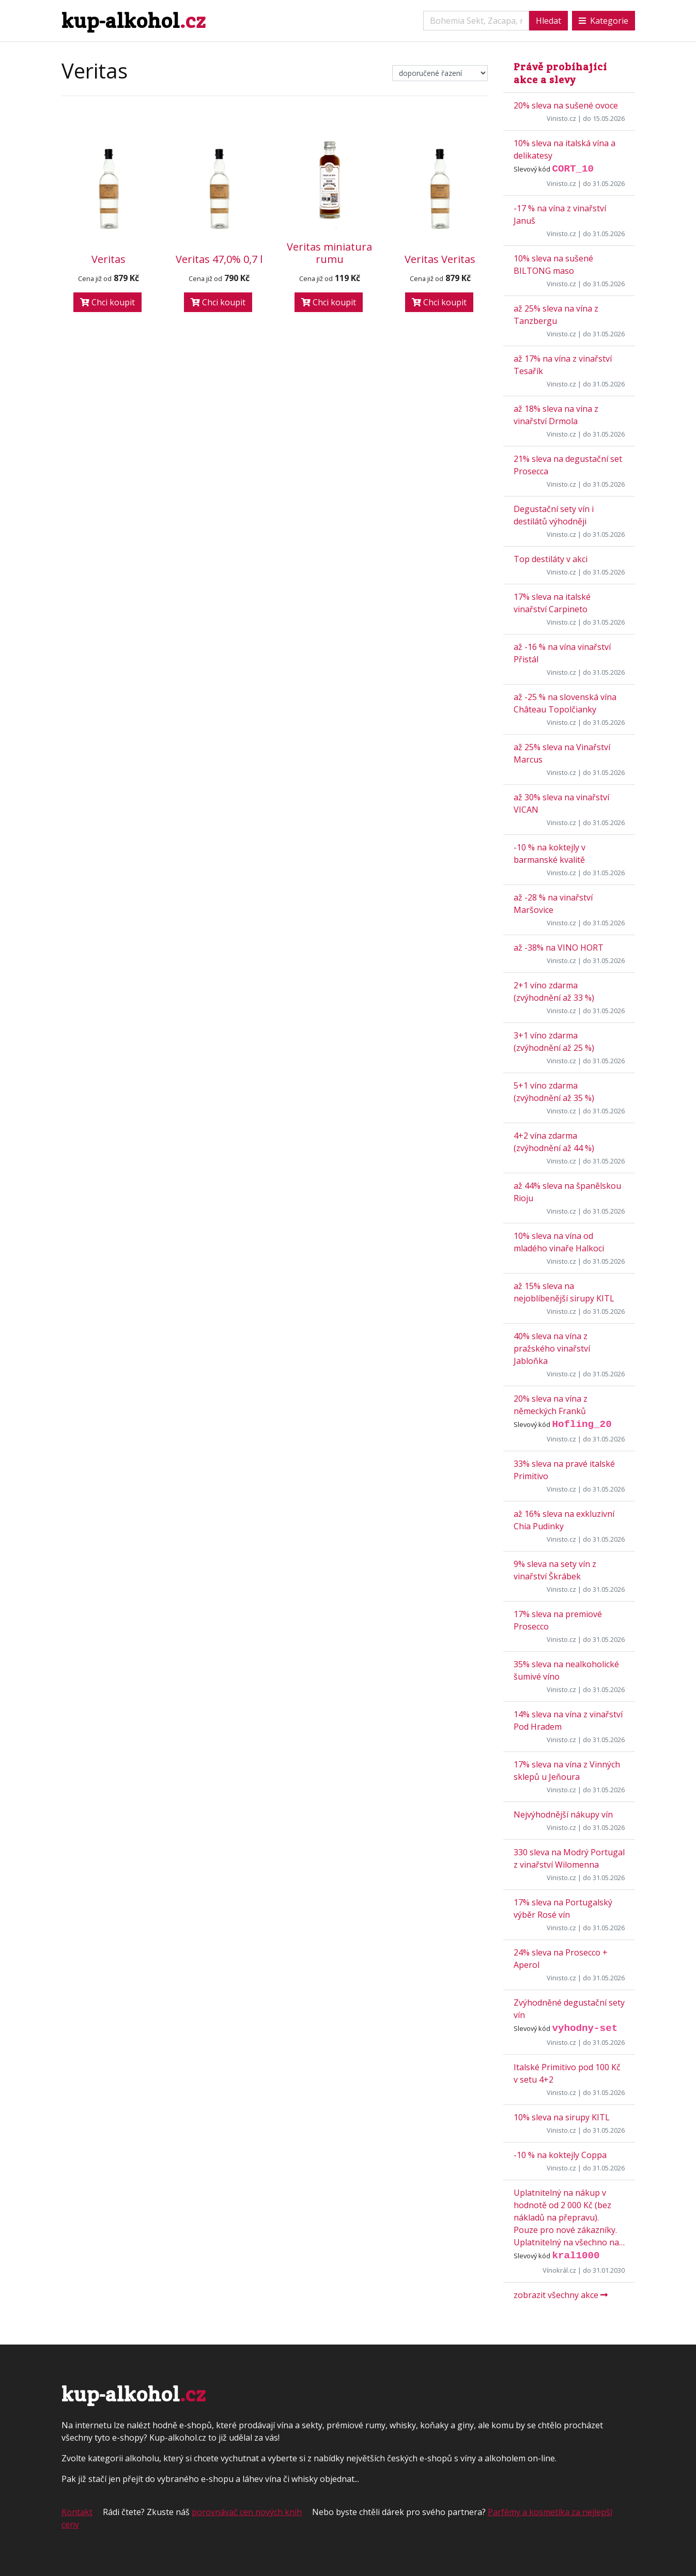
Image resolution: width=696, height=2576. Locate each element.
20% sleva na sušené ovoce (566, 105)
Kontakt (76, 2512)
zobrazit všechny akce (561, 2295)
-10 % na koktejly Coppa (560, 2155)
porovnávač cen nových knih (247, 2512)
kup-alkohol (133, 20)
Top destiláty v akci (550, 559)
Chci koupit (107, 302)
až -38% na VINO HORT (559, 947)
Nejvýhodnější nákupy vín (563, 1814)
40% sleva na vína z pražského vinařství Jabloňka (552, 1348)
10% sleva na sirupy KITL (562, 2117)
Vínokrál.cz (559, 2270)
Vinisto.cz (561, 118)
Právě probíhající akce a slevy (560, 73)
